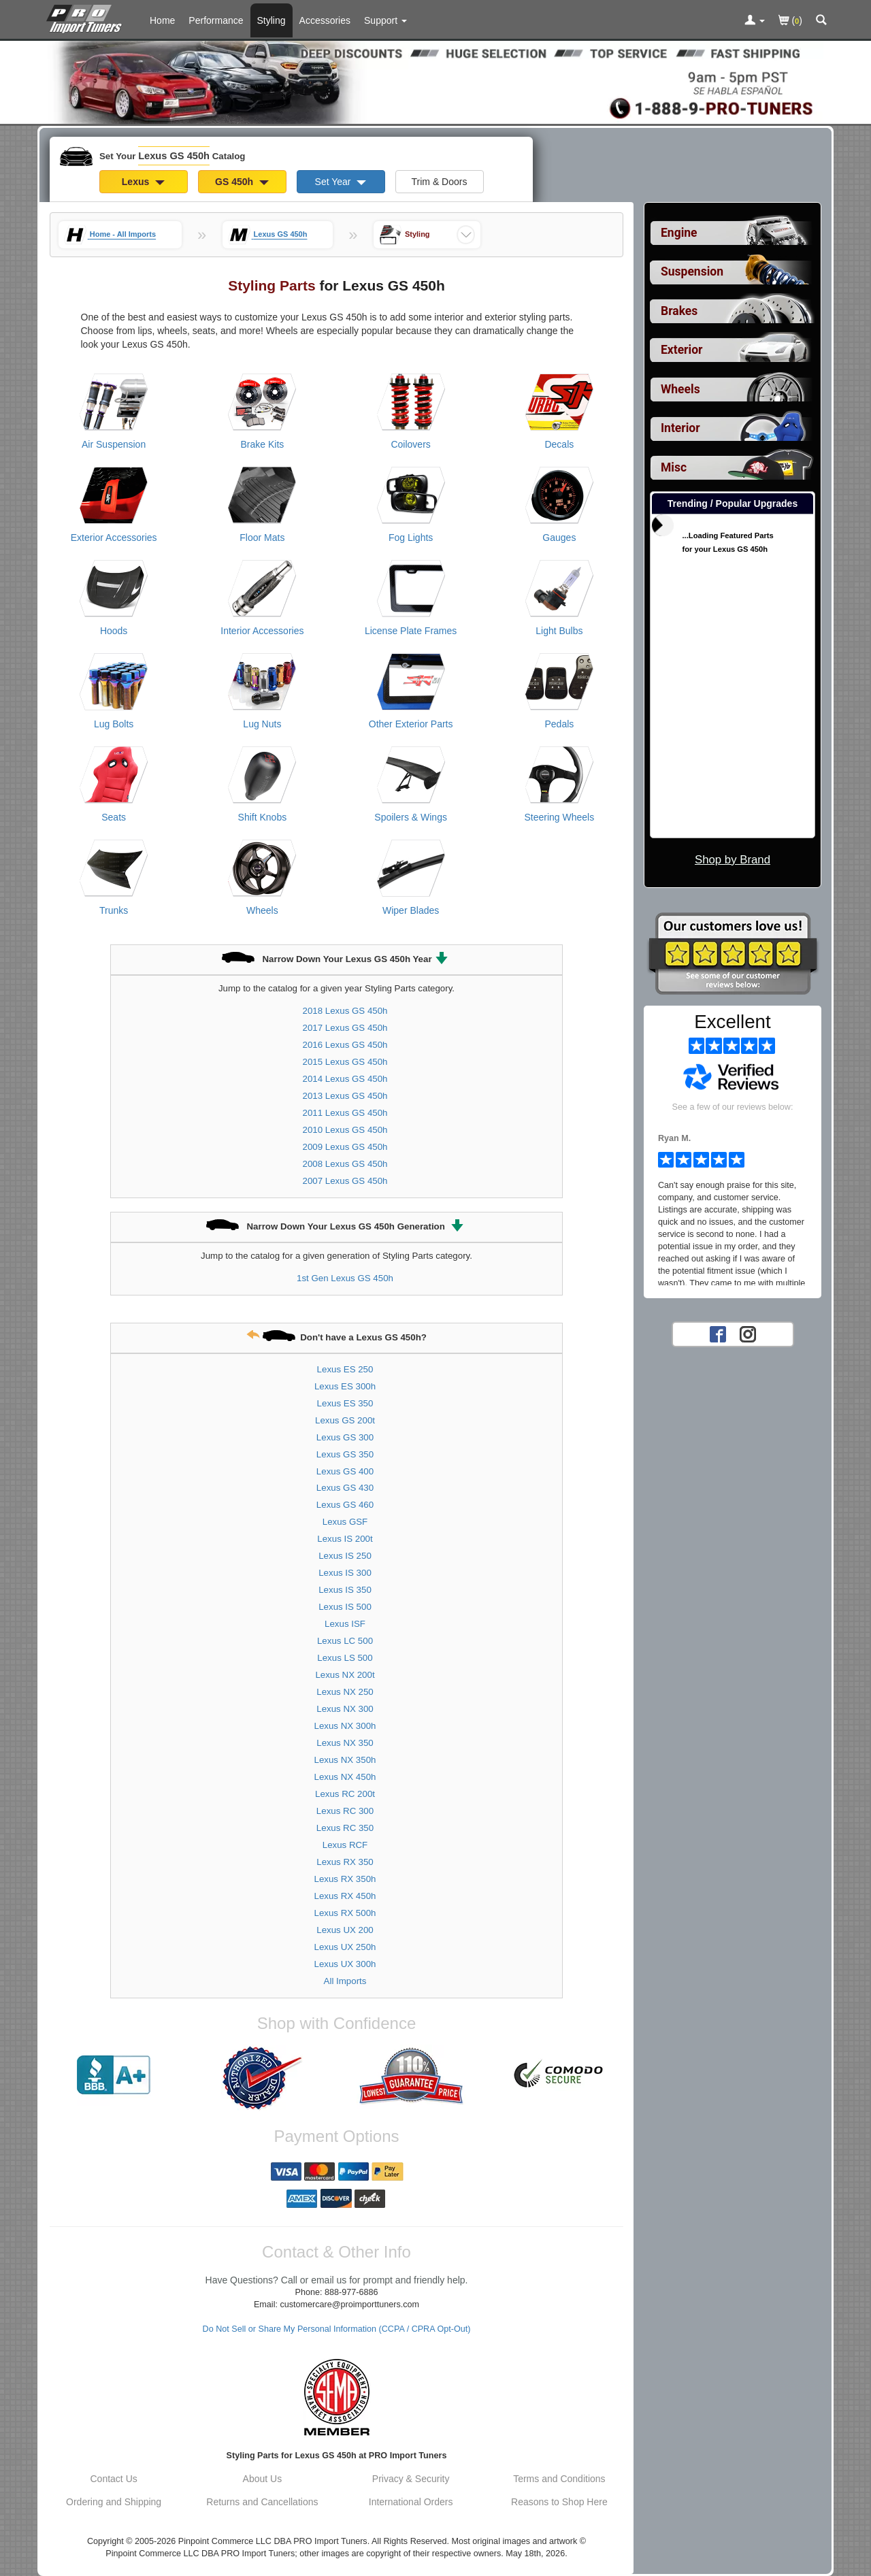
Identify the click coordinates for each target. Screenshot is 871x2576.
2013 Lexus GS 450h (345, 1096)
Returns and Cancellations (262, 2501)
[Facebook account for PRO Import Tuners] (718, 1333)
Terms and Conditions (559, 2478)
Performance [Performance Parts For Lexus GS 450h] (215, 20)
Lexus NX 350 (345, 1743)
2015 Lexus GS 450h (345, 1062)
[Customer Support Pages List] (385, 20)
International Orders (411, 2501)
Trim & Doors (439, 181)
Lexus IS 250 (345, 1556)
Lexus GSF (345, 1522)
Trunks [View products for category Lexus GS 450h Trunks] (113, 910)
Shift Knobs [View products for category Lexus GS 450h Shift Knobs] (262, 817)
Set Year (341, 181)
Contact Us (114, 2478)
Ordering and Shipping (113, 2501)
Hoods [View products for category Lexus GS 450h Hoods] (113, 630)
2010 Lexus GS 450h (345, 1130)
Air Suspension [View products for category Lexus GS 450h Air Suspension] (114, 444)
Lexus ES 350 (345, 1403)
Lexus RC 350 (345, 1828)
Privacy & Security (411, 2478)
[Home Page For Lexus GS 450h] (86, 17)
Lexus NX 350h (345, 1760)
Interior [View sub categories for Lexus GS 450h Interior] (680, 428)
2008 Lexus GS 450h (345, 1164)
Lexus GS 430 (345, 1488)
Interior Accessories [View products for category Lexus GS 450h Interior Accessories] (261, 630)
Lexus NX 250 (345, 1692)
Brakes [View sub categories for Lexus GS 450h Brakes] (679, 311)
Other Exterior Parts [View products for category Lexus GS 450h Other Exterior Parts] (411, 724)
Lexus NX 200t (344, 1675)
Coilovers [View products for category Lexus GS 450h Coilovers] (410, 444)
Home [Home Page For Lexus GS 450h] (162, 20)
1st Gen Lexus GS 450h (345, 1278)
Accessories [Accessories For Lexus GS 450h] (324, 20)
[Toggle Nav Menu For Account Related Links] (755, 21)
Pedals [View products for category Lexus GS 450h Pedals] (559, 724)
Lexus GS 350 (345, 1454)
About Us (262, 2478)
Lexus (143, 181)
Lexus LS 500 (344, 1658)
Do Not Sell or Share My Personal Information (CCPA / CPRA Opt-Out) (337, 2329)
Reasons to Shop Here (559, 2501)
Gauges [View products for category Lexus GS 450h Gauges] (559, 537)
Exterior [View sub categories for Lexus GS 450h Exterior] (681, 350)
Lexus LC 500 (345, 1641)
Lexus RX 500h (345, 1913)
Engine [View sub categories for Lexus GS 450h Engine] (679, 233)
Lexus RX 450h (345, 1896)
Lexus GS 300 (345, 1437)
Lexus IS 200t (344, 1539)
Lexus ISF (345, 1624)
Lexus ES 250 (345, 1369)
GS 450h (242, 181)
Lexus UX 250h (345, 1947)
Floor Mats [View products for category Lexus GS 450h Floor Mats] (262, 537)
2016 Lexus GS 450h (345, 1045)
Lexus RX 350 (345, 1862)
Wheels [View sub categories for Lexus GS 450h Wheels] (680, 389)
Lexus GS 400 (345, 1471)
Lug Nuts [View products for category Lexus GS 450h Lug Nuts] (262, 724)
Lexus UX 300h (345, 1964)
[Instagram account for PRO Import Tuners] (748, 1333)
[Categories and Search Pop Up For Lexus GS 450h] (821, 21)
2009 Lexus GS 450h (345, 1147)
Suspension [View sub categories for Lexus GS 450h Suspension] (692, 271)
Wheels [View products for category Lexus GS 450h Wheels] (262, 910)
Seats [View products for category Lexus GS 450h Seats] (113, 817)
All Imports (345, 1981)
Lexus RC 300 (345, 1811)
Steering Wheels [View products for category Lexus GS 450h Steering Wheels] (560, 817)
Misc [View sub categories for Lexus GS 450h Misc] (674, 467)
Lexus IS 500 (345, 1607)
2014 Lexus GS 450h (345, 1079)
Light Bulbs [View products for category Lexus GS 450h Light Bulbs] (559, 630)
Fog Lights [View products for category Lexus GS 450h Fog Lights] (411, 537)
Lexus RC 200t (345, 1794)
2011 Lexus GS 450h (345, 1113)
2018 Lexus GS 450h (345, 1011)
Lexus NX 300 (345, 1709)
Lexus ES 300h (345, 1386)
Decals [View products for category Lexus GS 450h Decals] (559, 444)
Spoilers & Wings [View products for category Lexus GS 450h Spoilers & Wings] (410, 817)
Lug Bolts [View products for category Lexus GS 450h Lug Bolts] (113, 724)
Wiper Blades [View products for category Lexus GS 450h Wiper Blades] (410, 910)
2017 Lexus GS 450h (345, 1028)
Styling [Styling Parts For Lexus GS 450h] (271, 20)
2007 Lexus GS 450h (345, 1181)
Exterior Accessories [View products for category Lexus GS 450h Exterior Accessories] (114, 537)
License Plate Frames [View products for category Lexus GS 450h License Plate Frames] (411, 630)
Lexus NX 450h (345, 1777)
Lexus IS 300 (345, 1573)
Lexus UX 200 (345, 1930)
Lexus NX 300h (345, 1726)
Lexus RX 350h (345, 1879)
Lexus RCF (345, 1845)
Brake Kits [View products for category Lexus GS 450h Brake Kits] (262, 444)
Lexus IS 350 (345, 1590)
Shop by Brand (732, 859)
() (790, 21)
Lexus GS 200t (345, 1420)
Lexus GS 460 (345, 1505)
